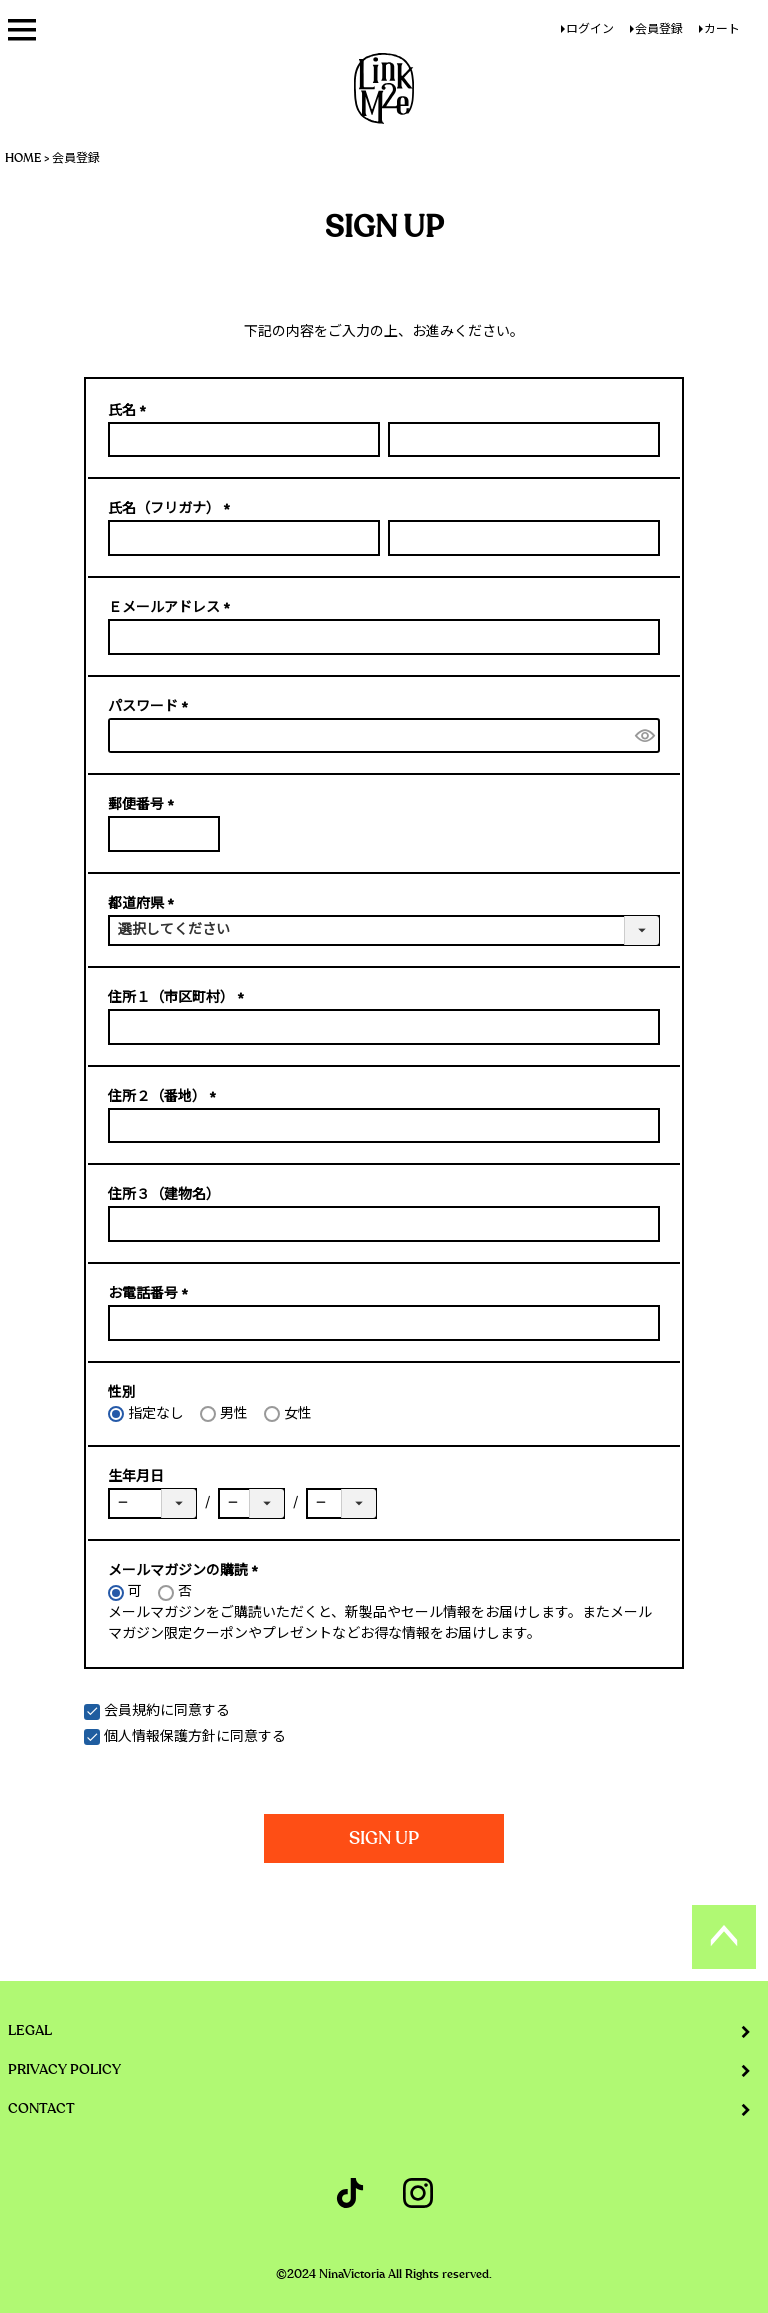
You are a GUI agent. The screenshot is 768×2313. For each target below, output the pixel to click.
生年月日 (136, 1477)
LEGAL (30, 2031)
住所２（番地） (165, 1097)
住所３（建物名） (164, 1195)
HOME (23, 158)
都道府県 (144, 904)
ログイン (590, 29)
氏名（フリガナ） (172, 509)
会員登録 (659, 29)
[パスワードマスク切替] (644, 736)
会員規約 (132, 1711)
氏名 (130, 411)
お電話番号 (151, 1294)
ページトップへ (724, 1937)
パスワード (151, 707)
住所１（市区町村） (179, 998)
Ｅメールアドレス (172, 608)
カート (722, 29)
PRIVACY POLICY (64, 2070)
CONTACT (41, 2109)
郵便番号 (144, 805)
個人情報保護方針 (160, 1737)
